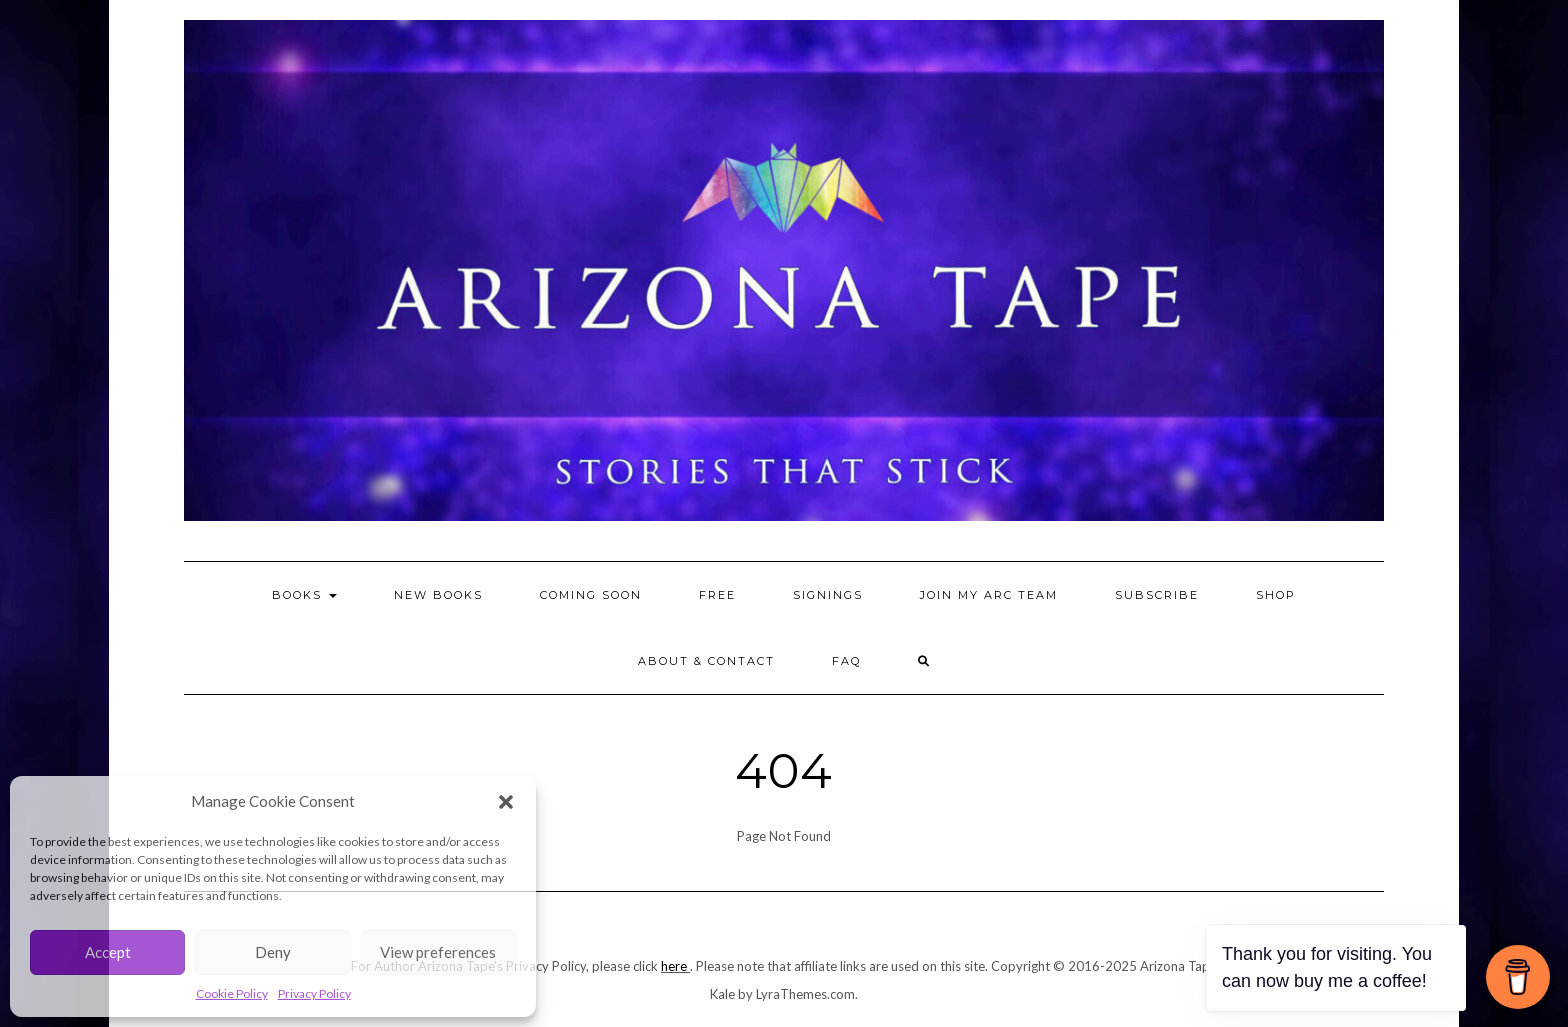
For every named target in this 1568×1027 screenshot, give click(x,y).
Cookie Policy (232, 993)
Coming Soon (591, 595)
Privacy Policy (314, 993)
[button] (506, 802)
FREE (717, 595)
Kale (722, 994)
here (674, 966)
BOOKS (304, 595)
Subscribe (1157, 595)
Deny (273, 952)
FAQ (846, 661)
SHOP (1276, 595)
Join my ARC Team (989, 595)
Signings (828, 595)
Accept (108, 952)
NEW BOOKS (438, 595)
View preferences (438, 952)
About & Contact (706, 661)
